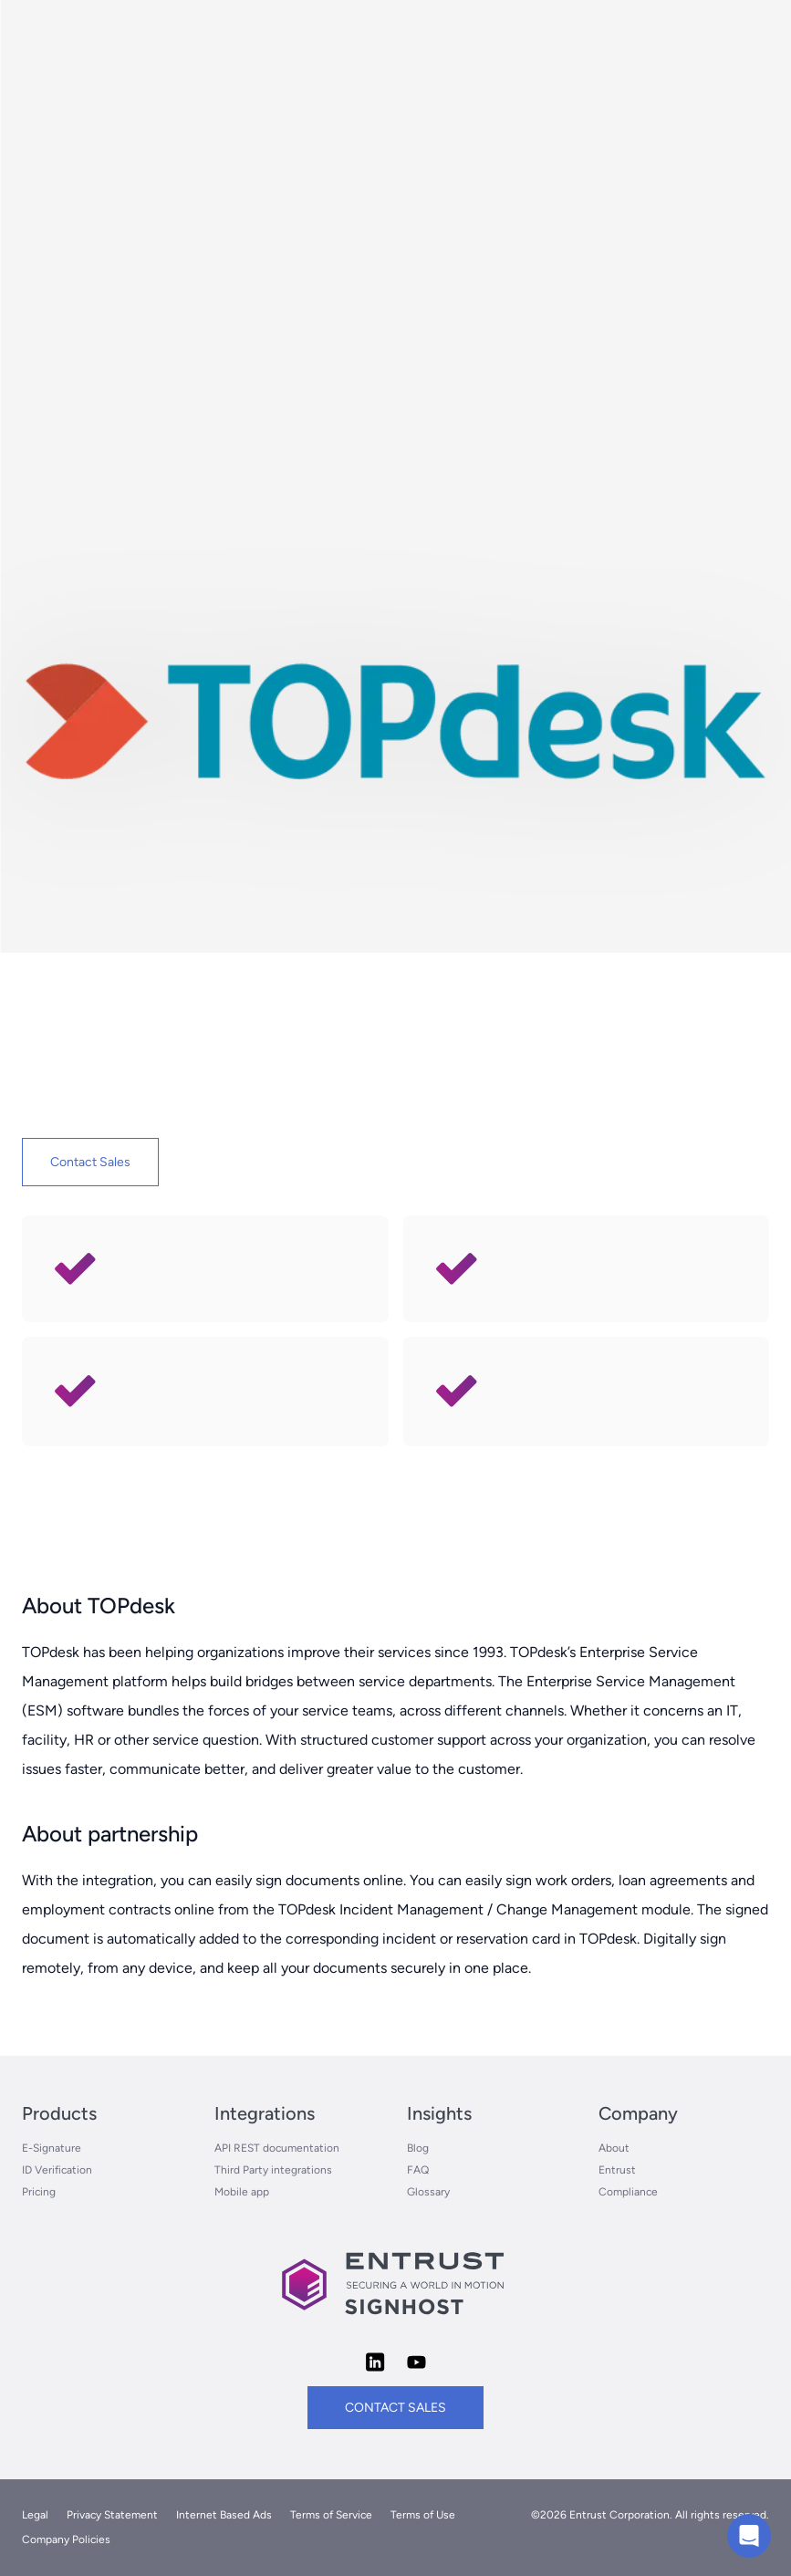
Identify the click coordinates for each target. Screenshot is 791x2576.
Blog (418, 2148)
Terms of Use (422, 2514)
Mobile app (241, 2191)
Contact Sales (90, 1162)
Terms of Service (331, 2514)
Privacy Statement (112, 2514)
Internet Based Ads (224, 2514)
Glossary (428, 2191)
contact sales (395, 2407)
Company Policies (66, 2539)
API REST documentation (276, 2148)
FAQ (418, 2170)
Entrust (617, 2170)
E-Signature (51, 2148)
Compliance (628, 2191)
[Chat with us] (749, 2536)
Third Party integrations (273, 2170)
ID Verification (57, 2170)
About (614, 2148)
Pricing (39, 2191)
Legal (35, 2514)
